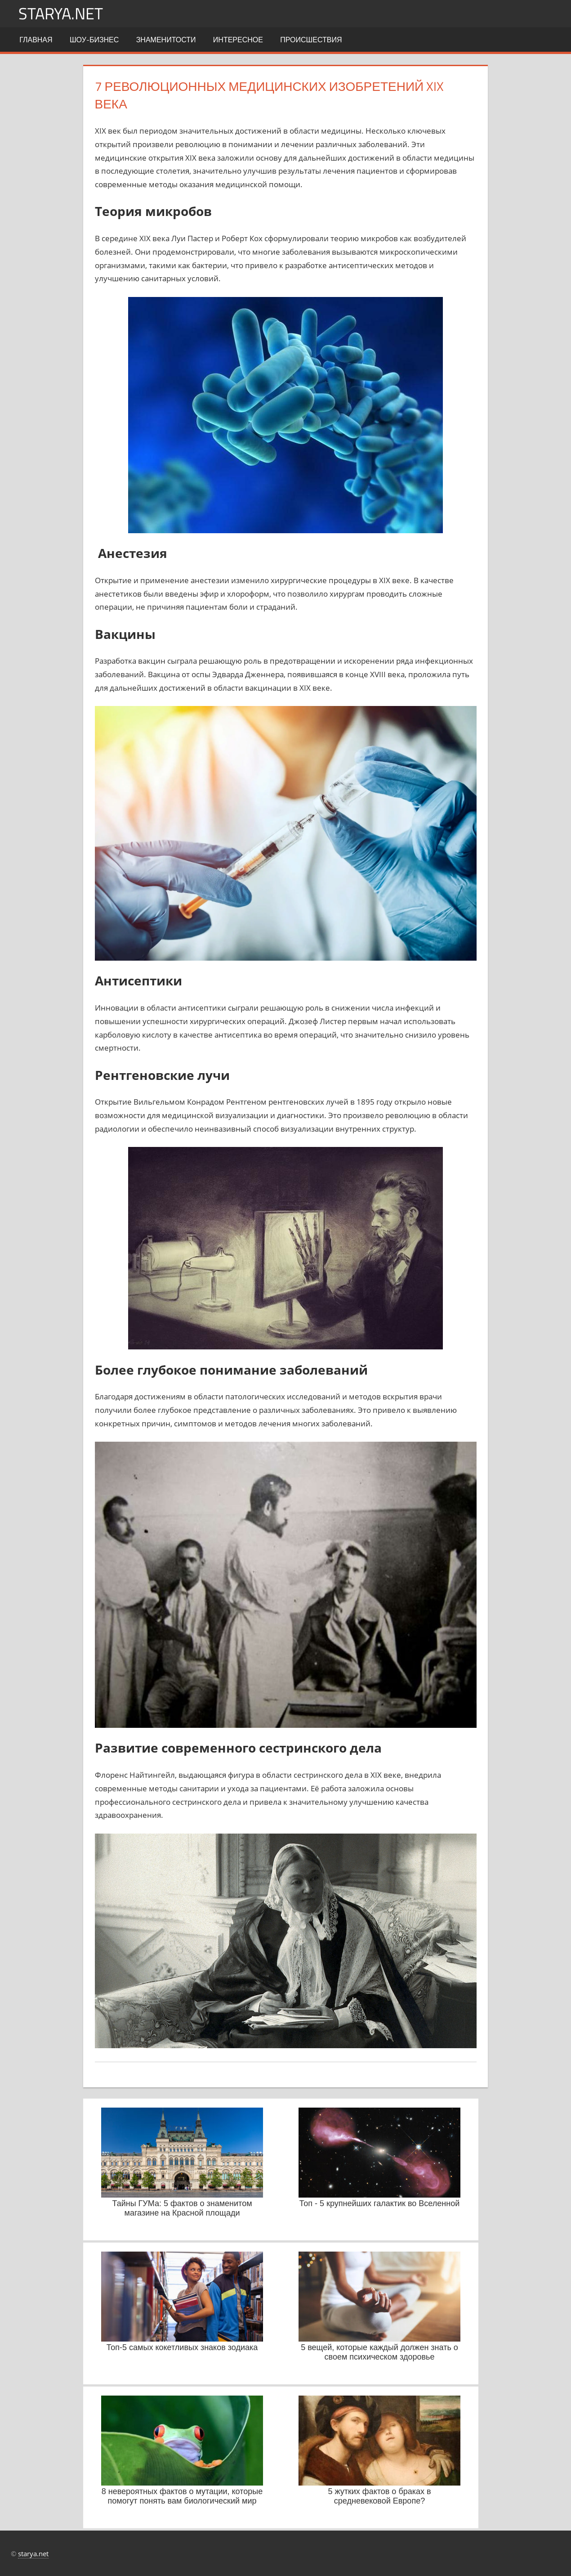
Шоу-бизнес (94, 39)
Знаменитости (166, 39)
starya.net (60, 13)
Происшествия (311, 39)
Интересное (238, 39)
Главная (35, 39)
